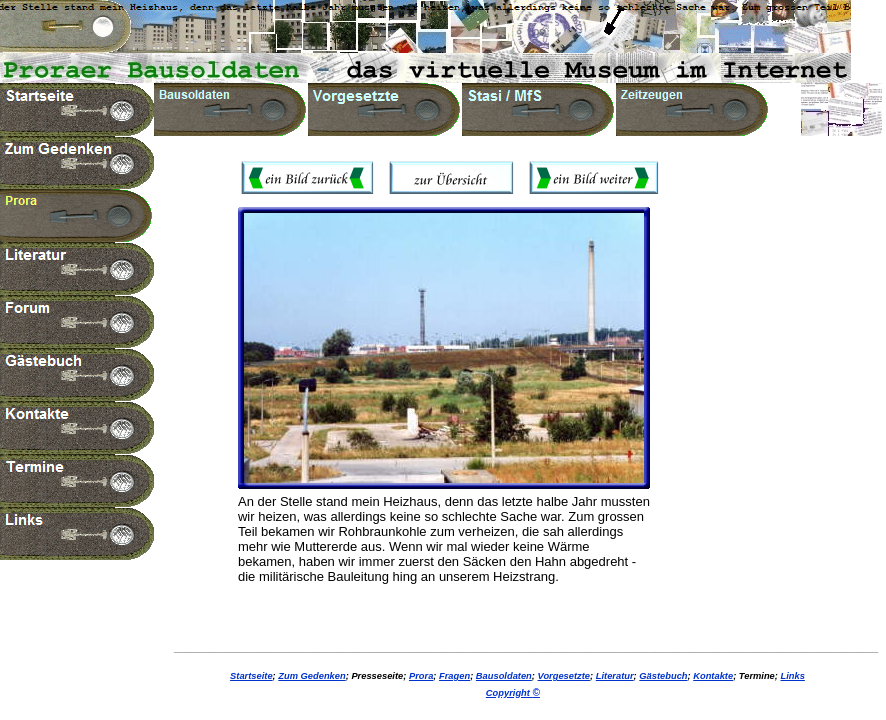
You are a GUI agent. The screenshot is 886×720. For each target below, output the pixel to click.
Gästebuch (663, 676)
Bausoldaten (504, 676)
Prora (421, 676)
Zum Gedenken (311, 676)
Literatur (615, 676)
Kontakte (713, 676)
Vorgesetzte (564, 676)
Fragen (454, 676)
